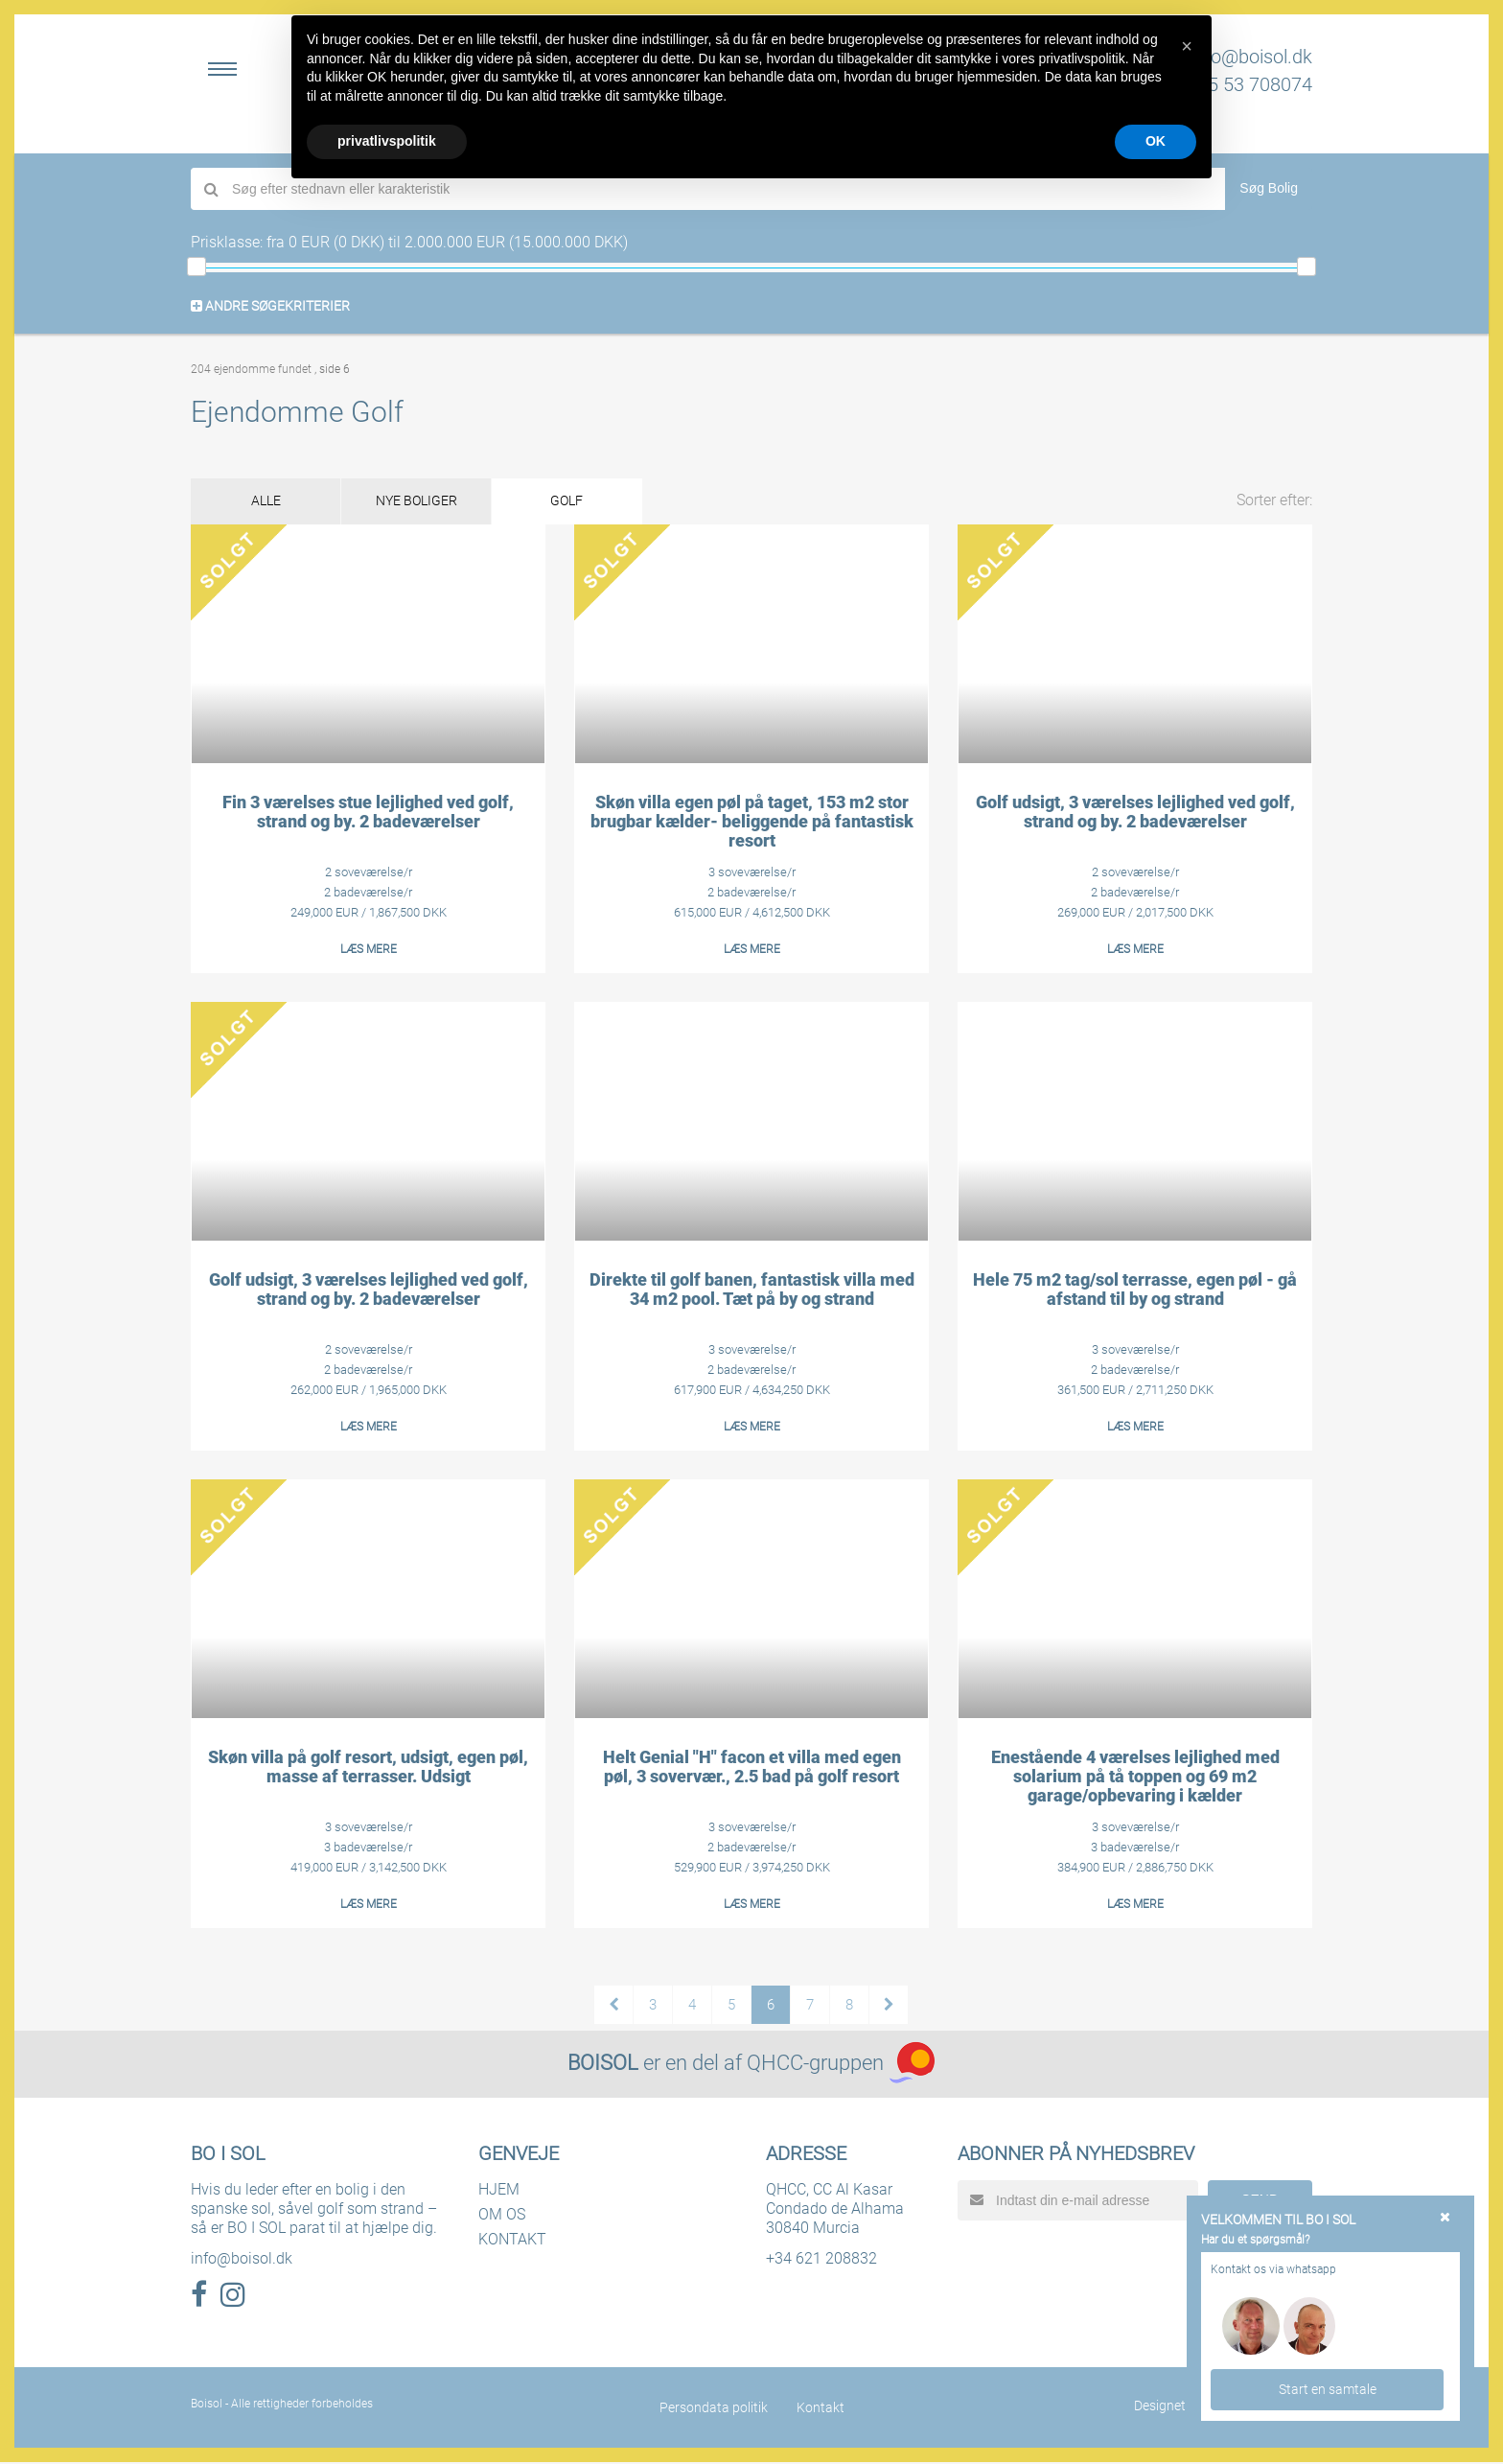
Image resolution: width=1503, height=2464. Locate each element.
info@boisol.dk (1251, 56)
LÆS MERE (368, 951)
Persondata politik (713, 2409)
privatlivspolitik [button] (386, 141)
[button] (1186, 46)
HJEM (499, 2191)
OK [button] (1155, 141)
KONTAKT (512, 2241)
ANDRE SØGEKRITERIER (270, 306)
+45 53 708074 (1249, 84)
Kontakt (820, 2409)
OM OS (501, 2216)
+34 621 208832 (821, 2260)
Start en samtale (1327, 2388)
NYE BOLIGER (436, 502)
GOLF (600, 502)
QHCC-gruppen (815, 2065)
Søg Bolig (1268, 188)
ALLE (273, 502)
